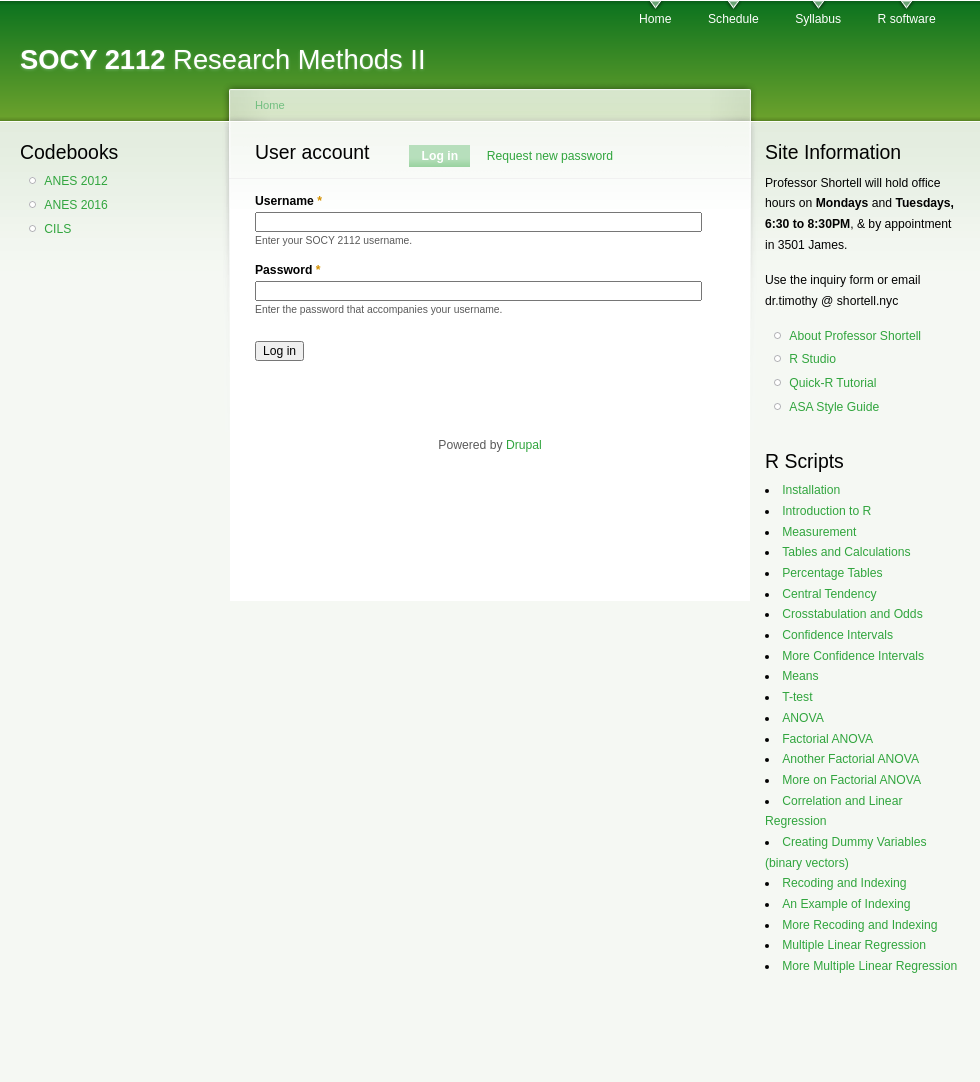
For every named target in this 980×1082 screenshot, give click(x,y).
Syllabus (818, 19)
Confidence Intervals (837, 635)
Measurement (819, 532)
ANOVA (803, 718)
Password (288, 270)
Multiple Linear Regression (854, 945)
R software (907, 19)
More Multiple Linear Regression (869, 966)
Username (288, 201)
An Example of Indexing (846, 904)
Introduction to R (826, 511)
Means (800, 676)
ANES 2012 (76, 181)
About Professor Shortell (855, 336)
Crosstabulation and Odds (852, 614)
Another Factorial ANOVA (850, 759)
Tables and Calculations (846, 552)
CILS (57, 229)
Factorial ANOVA (827, 739)
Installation (811, 490)
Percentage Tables (832, 573)
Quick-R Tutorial (832, 383)
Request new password (550, 156)
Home (655, 19)
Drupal (524, 445)
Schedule (733, 19)
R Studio (812, 359)
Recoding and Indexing (844, 883)
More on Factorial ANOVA (851, 780)
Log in (446, 156)
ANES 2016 (76, 205)
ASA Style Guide (834, 407)
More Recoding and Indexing (859, 925)
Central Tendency (829, 594)
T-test (797, 697)
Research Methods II (223, 59)
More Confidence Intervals (853, 656)
